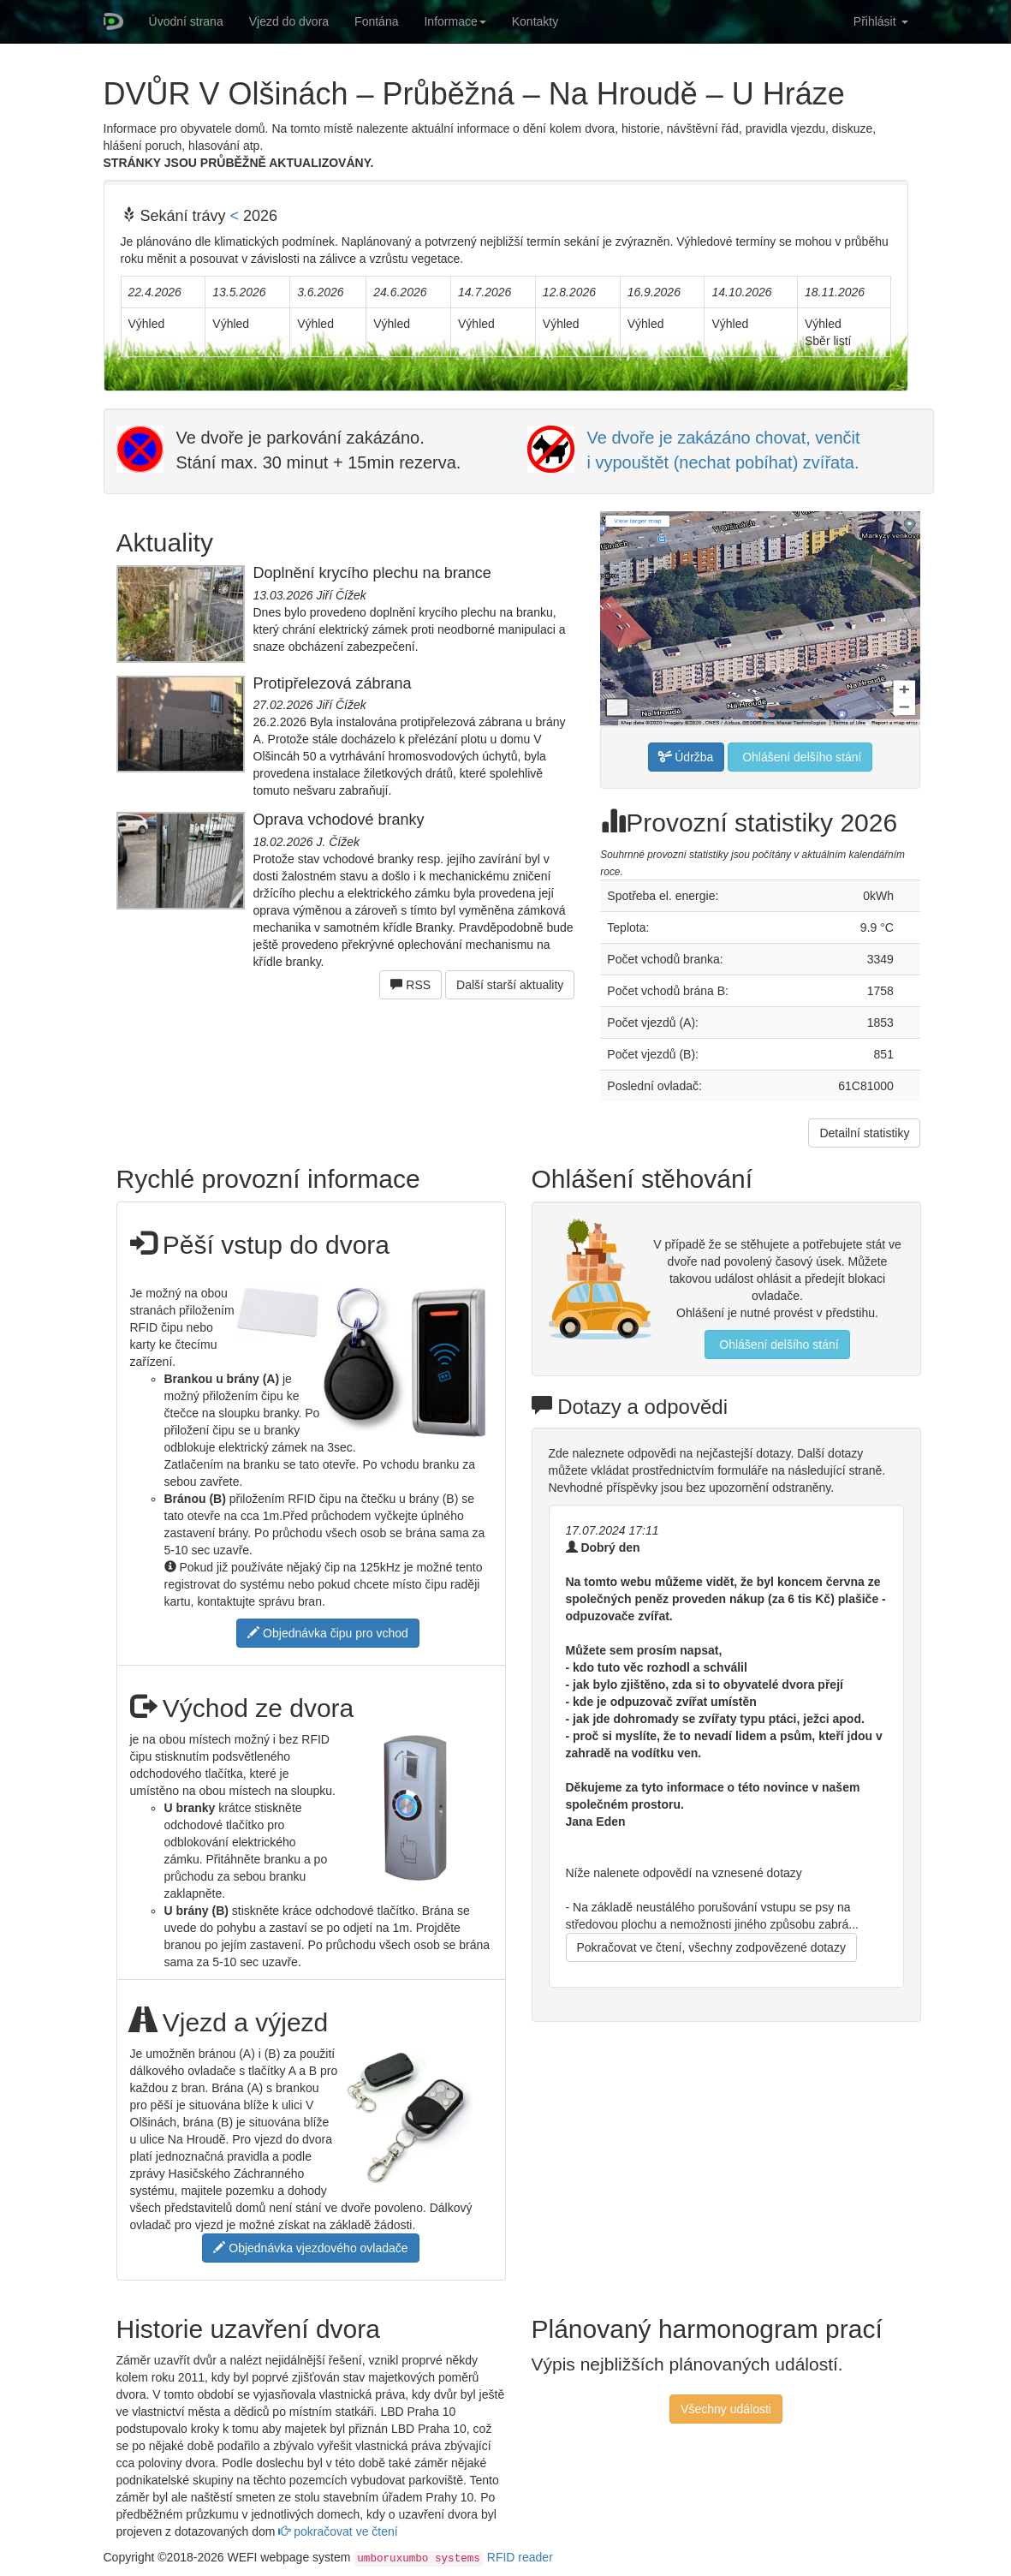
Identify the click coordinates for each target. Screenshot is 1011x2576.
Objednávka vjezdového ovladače (310, 2248)
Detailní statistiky (864, 1133)
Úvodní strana (186, 21)
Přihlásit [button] (880, 21)
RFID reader (520, 2557)
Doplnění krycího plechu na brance (372, 572)
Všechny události (726, 2409)
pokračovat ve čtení (337, 2531)
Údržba (686, 757)
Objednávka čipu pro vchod (327, 1633)
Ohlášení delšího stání (800, 757)
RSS (410, 985)
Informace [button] (454, 21)
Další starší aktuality (509, 985)
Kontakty (535, 21)
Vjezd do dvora (289, 21)
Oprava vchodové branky (339, 819)
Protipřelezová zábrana (332, 683)
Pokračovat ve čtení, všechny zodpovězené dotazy (711, 1947)
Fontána (376, 21)
